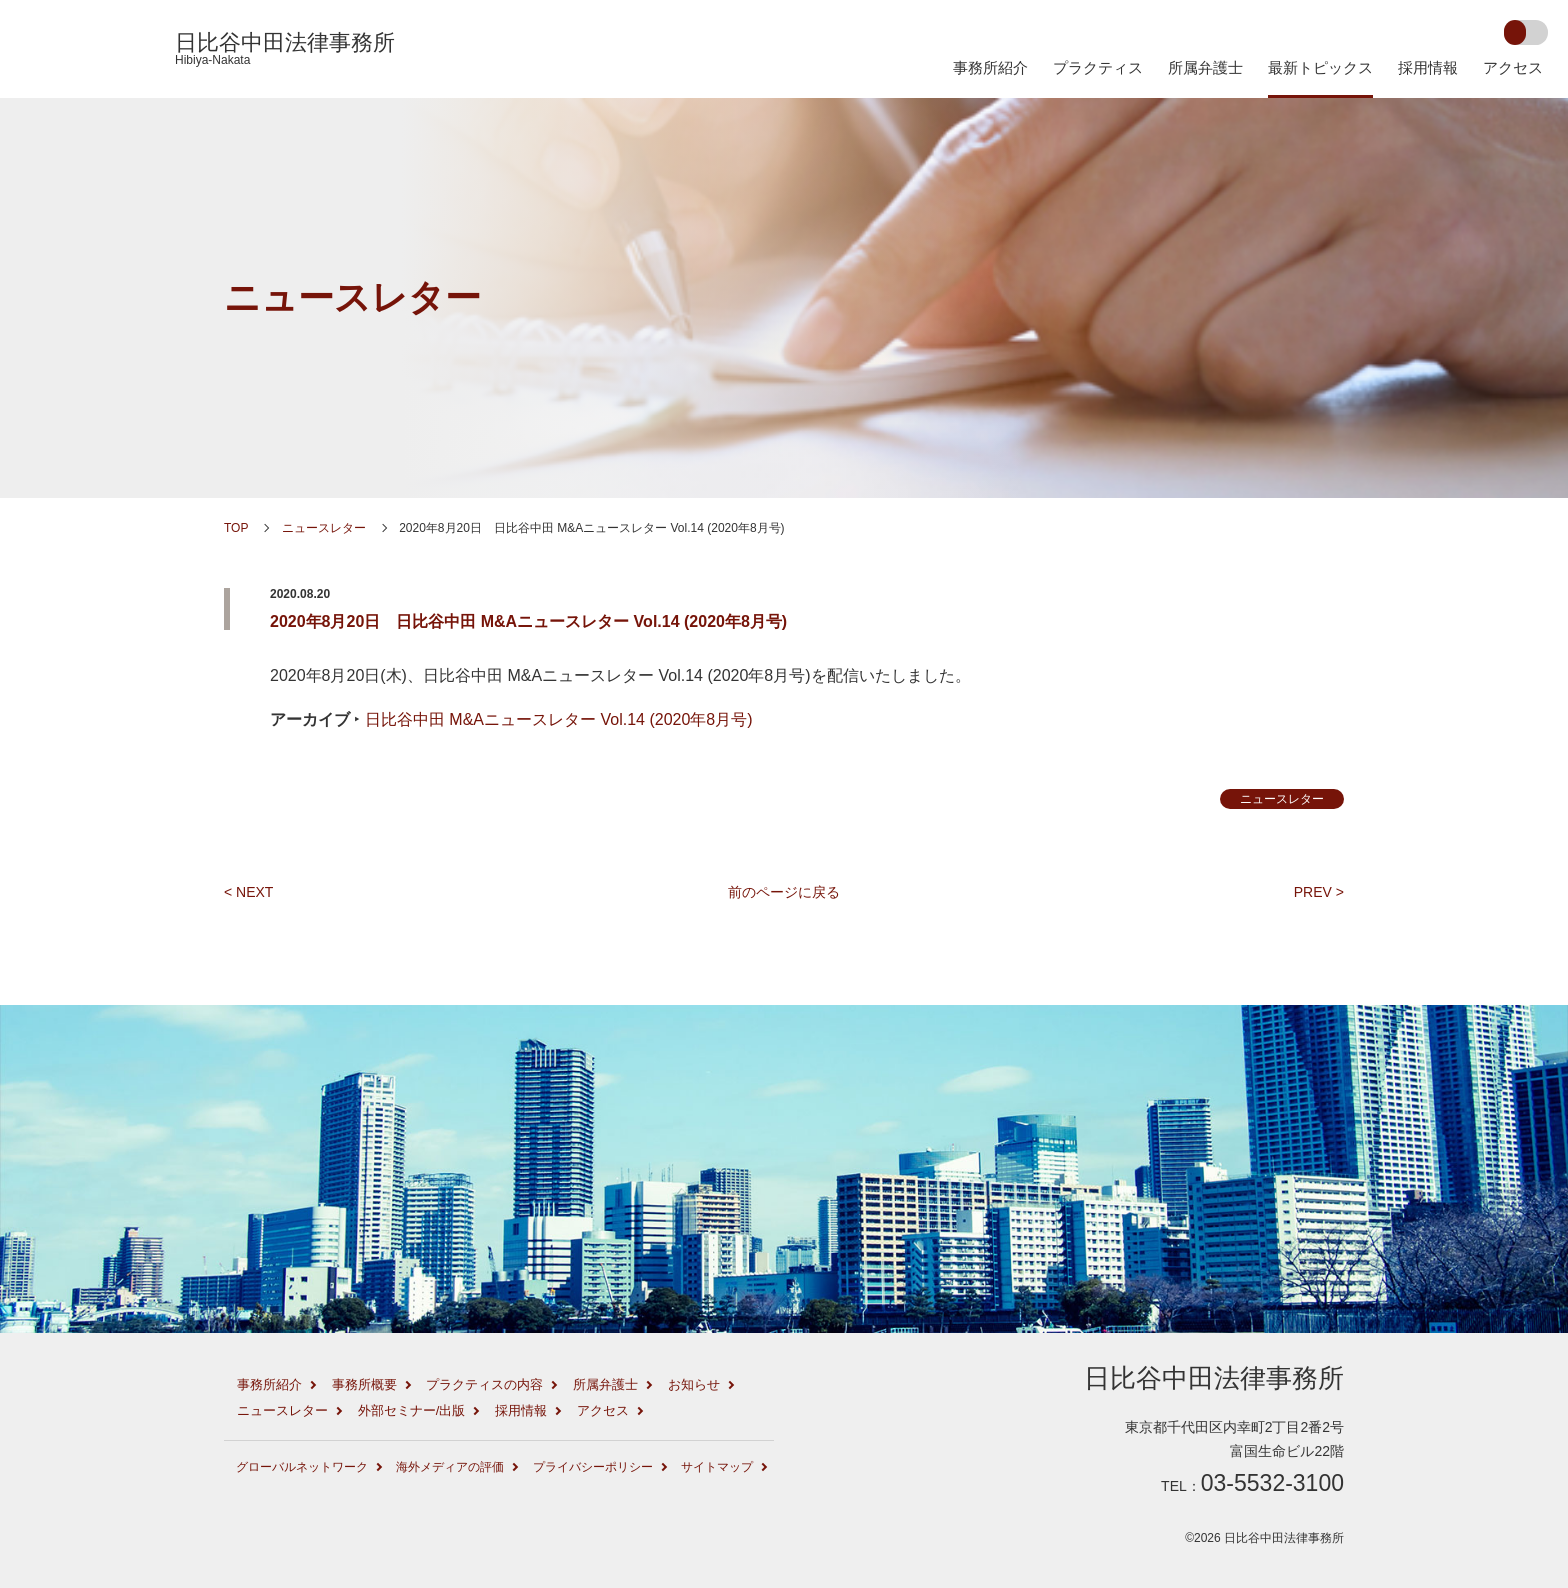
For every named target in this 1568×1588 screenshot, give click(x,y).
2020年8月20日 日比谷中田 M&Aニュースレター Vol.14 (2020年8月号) (528, 621)
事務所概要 (364, 1384)
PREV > (1319, 892)
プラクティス (1098, 68)
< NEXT (248, 892)
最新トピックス (1320, 68)
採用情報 (1428, 68)
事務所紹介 (990, 68)
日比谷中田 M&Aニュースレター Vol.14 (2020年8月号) (559, 719)
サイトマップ (717, 1467)
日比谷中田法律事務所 (285, 48)
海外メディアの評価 (450, 1467)
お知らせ (694, 1384)
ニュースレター (352, 297)
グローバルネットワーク (302, 1467)
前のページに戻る (784, 892)
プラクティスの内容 (484, 1384)
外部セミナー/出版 (412, 1410)
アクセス (1513, 68)
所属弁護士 (1205, 68)
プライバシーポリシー (593, 1467)
